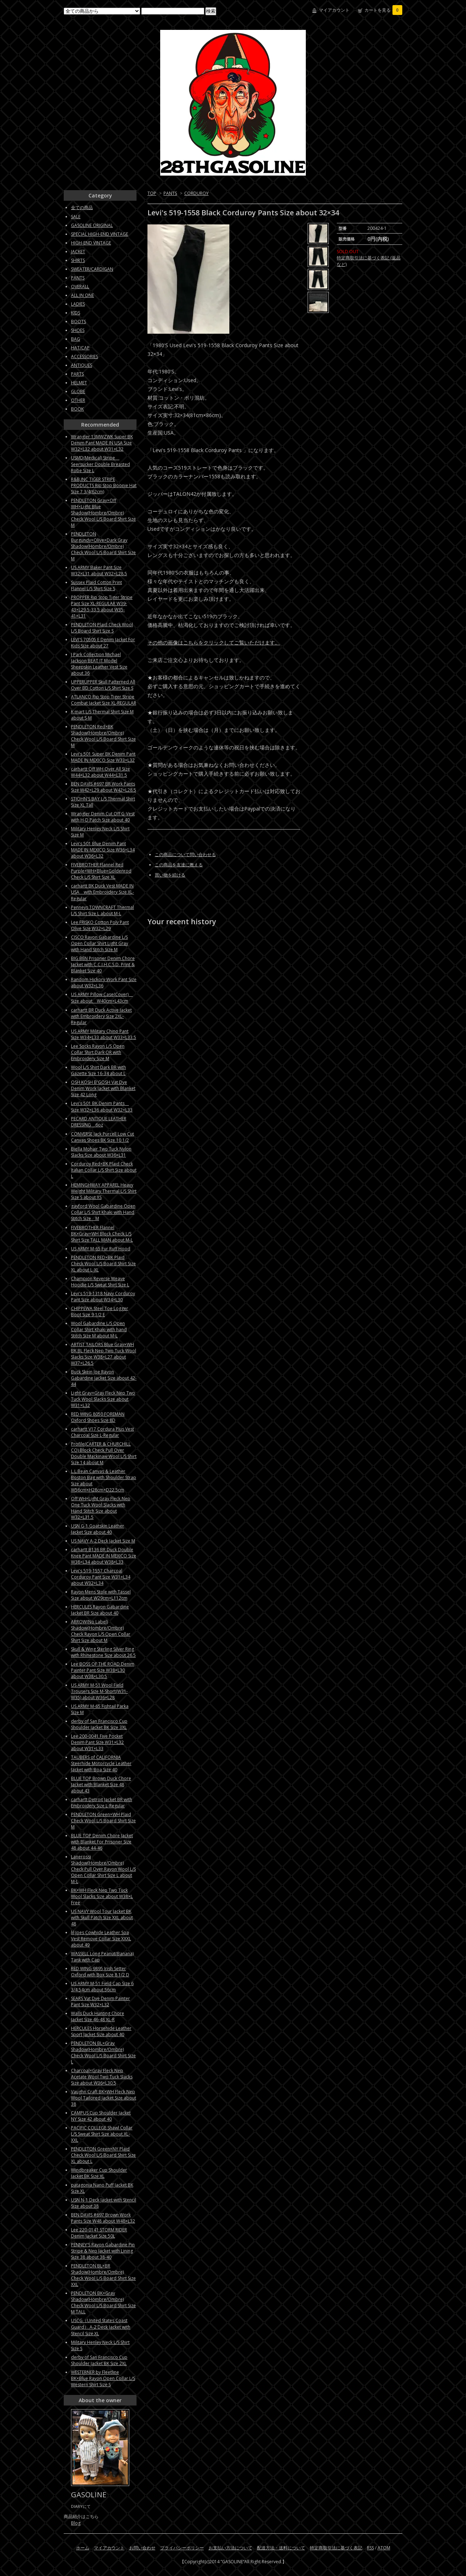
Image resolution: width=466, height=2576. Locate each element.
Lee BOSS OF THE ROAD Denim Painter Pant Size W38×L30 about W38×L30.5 (102, 1670)
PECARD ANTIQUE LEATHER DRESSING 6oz (98, 1122)
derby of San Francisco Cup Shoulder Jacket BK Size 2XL (99, 2360)
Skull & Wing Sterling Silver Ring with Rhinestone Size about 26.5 (103, 1652)
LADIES (78, 304)
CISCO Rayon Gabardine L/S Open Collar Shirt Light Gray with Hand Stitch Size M (99, 943)
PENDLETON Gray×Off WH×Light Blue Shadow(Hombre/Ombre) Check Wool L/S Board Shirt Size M (103, 512)
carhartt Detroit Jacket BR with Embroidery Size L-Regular (101, 1802)
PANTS (170, 193)
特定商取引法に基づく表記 (336, 2548)
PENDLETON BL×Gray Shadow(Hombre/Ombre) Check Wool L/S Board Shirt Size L (103, 2052)
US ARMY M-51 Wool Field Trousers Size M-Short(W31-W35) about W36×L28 (99, 1691)
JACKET (78, 251)
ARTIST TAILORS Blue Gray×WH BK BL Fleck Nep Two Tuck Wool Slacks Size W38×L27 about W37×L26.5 (103, 1353)
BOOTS (78, 321)
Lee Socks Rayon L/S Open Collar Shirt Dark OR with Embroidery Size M (98, 1052)
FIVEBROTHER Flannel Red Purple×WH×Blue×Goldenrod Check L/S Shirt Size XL (101, 871)
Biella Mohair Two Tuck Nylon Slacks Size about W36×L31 (101, 1152)
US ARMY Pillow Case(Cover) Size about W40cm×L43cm (102, 997)
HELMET (79, 383)
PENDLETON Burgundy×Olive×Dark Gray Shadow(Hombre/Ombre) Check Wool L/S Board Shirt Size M (103, 546)
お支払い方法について (230, 2548)
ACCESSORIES (84, 356)
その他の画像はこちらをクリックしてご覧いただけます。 (213, 642)
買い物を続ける (170, 875)
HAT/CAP (80, 348)
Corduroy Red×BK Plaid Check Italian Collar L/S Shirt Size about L (104, 1170)
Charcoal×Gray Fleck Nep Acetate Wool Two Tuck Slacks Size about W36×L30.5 (102, 2076)
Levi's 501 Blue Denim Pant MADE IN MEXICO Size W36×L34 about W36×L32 (103, 849)
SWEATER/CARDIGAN (92, 269)
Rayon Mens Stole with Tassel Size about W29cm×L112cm (101, 1595)
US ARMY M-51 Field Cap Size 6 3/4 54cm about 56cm (102, 1986)
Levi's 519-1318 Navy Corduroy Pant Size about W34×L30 (103, 1296)
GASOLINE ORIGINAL (92, 225)
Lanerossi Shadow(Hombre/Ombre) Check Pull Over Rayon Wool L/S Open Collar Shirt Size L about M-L (103, 1869)
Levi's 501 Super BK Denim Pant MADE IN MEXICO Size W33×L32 (103, 757)
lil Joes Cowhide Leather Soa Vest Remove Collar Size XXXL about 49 (101, 1938)
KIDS (75, 313)
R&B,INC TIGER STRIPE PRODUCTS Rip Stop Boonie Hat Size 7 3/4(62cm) (104, 485)
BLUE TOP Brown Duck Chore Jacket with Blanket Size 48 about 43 (101, 1784)
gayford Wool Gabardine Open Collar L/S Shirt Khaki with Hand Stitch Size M (103, 1212)
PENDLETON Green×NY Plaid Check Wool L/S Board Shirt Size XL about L (103, 2155)
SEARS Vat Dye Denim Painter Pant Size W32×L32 (100, 2001)
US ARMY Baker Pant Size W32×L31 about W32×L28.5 (99, 570)
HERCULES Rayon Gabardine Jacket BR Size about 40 (100, 1610)
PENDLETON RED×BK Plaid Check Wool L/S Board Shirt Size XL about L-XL (103, 1263)
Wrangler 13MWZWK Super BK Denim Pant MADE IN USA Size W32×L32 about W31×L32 (102, 443)
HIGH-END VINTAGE (91, 243)
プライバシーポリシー (182, 2548)
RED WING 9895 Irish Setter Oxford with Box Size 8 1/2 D (100, 1971)
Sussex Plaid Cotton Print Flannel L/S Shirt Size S (96, 585)
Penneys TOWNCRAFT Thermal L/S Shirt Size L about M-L (102, 910)
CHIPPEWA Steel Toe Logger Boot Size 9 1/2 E (99, 1311)
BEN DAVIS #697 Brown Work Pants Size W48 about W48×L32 (103, 2218)
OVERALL (80, 286)
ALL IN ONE (82, 295)
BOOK (77, 409)
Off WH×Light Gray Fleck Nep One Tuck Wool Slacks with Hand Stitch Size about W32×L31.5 (100, 1507)
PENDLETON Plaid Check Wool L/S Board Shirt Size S (102, 628)
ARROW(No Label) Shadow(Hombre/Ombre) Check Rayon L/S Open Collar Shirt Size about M (100, 1631)
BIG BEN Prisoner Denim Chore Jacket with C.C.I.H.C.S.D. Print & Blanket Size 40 (103, 964)
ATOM (384, 2548)
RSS (370, 2548)
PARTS (77, 374)
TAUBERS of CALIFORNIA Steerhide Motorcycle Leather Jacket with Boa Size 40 (101, 1763)
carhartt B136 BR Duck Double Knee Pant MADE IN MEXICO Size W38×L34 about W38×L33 (103, 1555)
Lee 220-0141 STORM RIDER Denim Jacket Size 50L (99, 2233)
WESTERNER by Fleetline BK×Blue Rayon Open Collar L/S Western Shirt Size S (103, 2378)
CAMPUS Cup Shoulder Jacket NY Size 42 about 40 (101, 2116)
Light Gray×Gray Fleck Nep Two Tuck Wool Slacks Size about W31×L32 (103, 1399)
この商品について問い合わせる (185, 854)
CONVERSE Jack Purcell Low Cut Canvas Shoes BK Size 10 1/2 (102, 1137)
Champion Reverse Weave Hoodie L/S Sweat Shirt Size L (100, 1281)
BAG (75, 339)
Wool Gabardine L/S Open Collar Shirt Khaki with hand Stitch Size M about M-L (99, 1329)
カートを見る (383, 10)
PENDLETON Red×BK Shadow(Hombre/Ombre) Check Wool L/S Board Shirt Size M (103, 736)
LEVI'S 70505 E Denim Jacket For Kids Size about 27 (103, 642)
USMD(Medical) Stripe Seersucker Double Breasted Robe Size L (100, 464)
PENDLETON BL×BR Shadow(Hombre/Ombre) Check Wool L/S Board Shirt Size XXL (103, 2275)
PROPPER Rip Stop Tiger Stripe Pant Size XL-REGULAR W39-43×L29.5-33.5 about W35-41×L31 (102, 606)
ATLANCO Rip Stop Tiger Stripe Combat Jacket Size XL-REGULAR (103, 700)
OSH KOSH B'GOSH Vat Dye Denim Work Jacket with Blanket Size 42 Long (103, 1088)
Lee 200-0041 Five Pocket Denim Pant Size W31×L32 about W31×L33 (97, 1742)
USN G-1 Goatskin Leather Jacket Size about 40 (97, 1529)
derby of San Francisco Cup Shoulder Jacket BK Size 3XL (99, 1724)
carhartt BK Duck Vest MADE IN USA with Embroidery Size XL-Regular (102, 892)
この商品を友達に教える (179, 865)
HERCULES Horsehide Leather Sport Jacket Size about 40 (101, 2031)
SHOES (77, 330)
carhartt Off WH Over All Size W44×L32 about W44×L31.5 (100, 772)
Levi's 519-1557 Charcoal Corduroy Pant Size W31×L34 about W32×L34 (100, 1577)
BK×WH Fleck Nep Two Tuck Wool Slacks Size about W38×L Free (102, 1896)
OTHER (78, 400)
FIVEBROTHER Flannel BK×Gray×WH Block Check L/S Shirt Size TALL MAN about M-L (102, 1233)
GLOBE (78, 391)
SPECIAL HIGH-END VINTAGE (99, 234)
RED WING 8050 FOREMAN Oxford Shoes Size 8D (98, 1417)
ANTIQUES (81, 365)
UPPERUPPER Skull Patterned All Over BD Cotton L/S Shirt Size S (103, 685)
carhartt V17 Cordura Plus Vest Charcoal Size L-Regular (102, 1432)
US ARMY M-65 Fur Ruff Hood (100, 1249)
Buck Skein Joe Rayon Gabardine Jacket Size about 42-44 (104, 1378)
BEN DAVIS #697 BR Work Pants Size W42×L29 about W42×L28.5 (103, 787)
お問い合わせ (142, 2548)
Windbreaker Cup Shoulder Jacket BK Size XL (99, 2173)
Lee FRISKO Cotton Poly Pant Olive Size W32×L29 (100, 925)
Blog (75, 2523)
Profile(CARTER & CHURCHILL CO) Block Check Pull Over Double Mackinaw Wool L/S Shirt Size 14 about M (104, 1453)
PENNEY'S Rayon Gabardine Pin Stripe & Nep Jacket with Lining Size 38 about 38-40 (103, 2251)
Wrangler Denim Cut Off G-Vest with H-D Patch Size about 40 (103, 817)
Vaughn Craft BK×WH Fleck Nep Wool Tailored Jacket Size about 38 (103, 2098)
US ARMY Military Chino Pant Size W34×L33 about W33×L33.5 (103, 1034)
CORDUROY (196, 193)
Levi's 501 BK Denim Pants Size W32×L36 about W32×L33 (102, 1106)
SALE (75, 216)
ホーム (82, 2548)
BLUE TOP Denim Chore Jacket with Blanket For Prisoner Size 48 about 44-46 (102, 1841)
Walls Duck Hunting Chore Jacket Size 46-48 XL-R (97, 2016)
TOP (151, 193)
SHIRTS (78, 260)
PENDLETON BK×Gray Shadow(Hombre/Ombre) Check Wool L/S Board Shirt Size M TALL (103, 2302)
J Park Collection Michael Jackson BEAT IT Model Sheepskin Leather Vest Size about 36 (99, 663)
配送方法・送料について (281, 2548)
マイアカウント (334, 10)
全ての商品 (82, 207)
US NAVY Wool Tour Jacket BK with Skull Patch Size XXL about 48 (102, 1917)
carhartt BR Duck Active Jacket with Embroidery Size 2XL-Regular (101, 1016)
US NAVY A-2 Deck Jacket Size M (103, 1541)
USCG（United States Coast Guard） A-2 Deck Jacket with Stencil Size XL (100, 2327)
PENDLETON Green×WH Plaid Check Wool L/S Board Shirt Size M (103, 1820)
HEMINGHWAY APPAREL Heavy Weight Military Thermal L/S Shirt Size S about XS (104, 1191)
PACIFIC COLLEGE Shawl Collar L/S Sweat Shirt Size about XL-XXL (102, 2134)
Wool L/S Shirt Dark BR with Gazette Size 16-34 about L (98, 1070)
